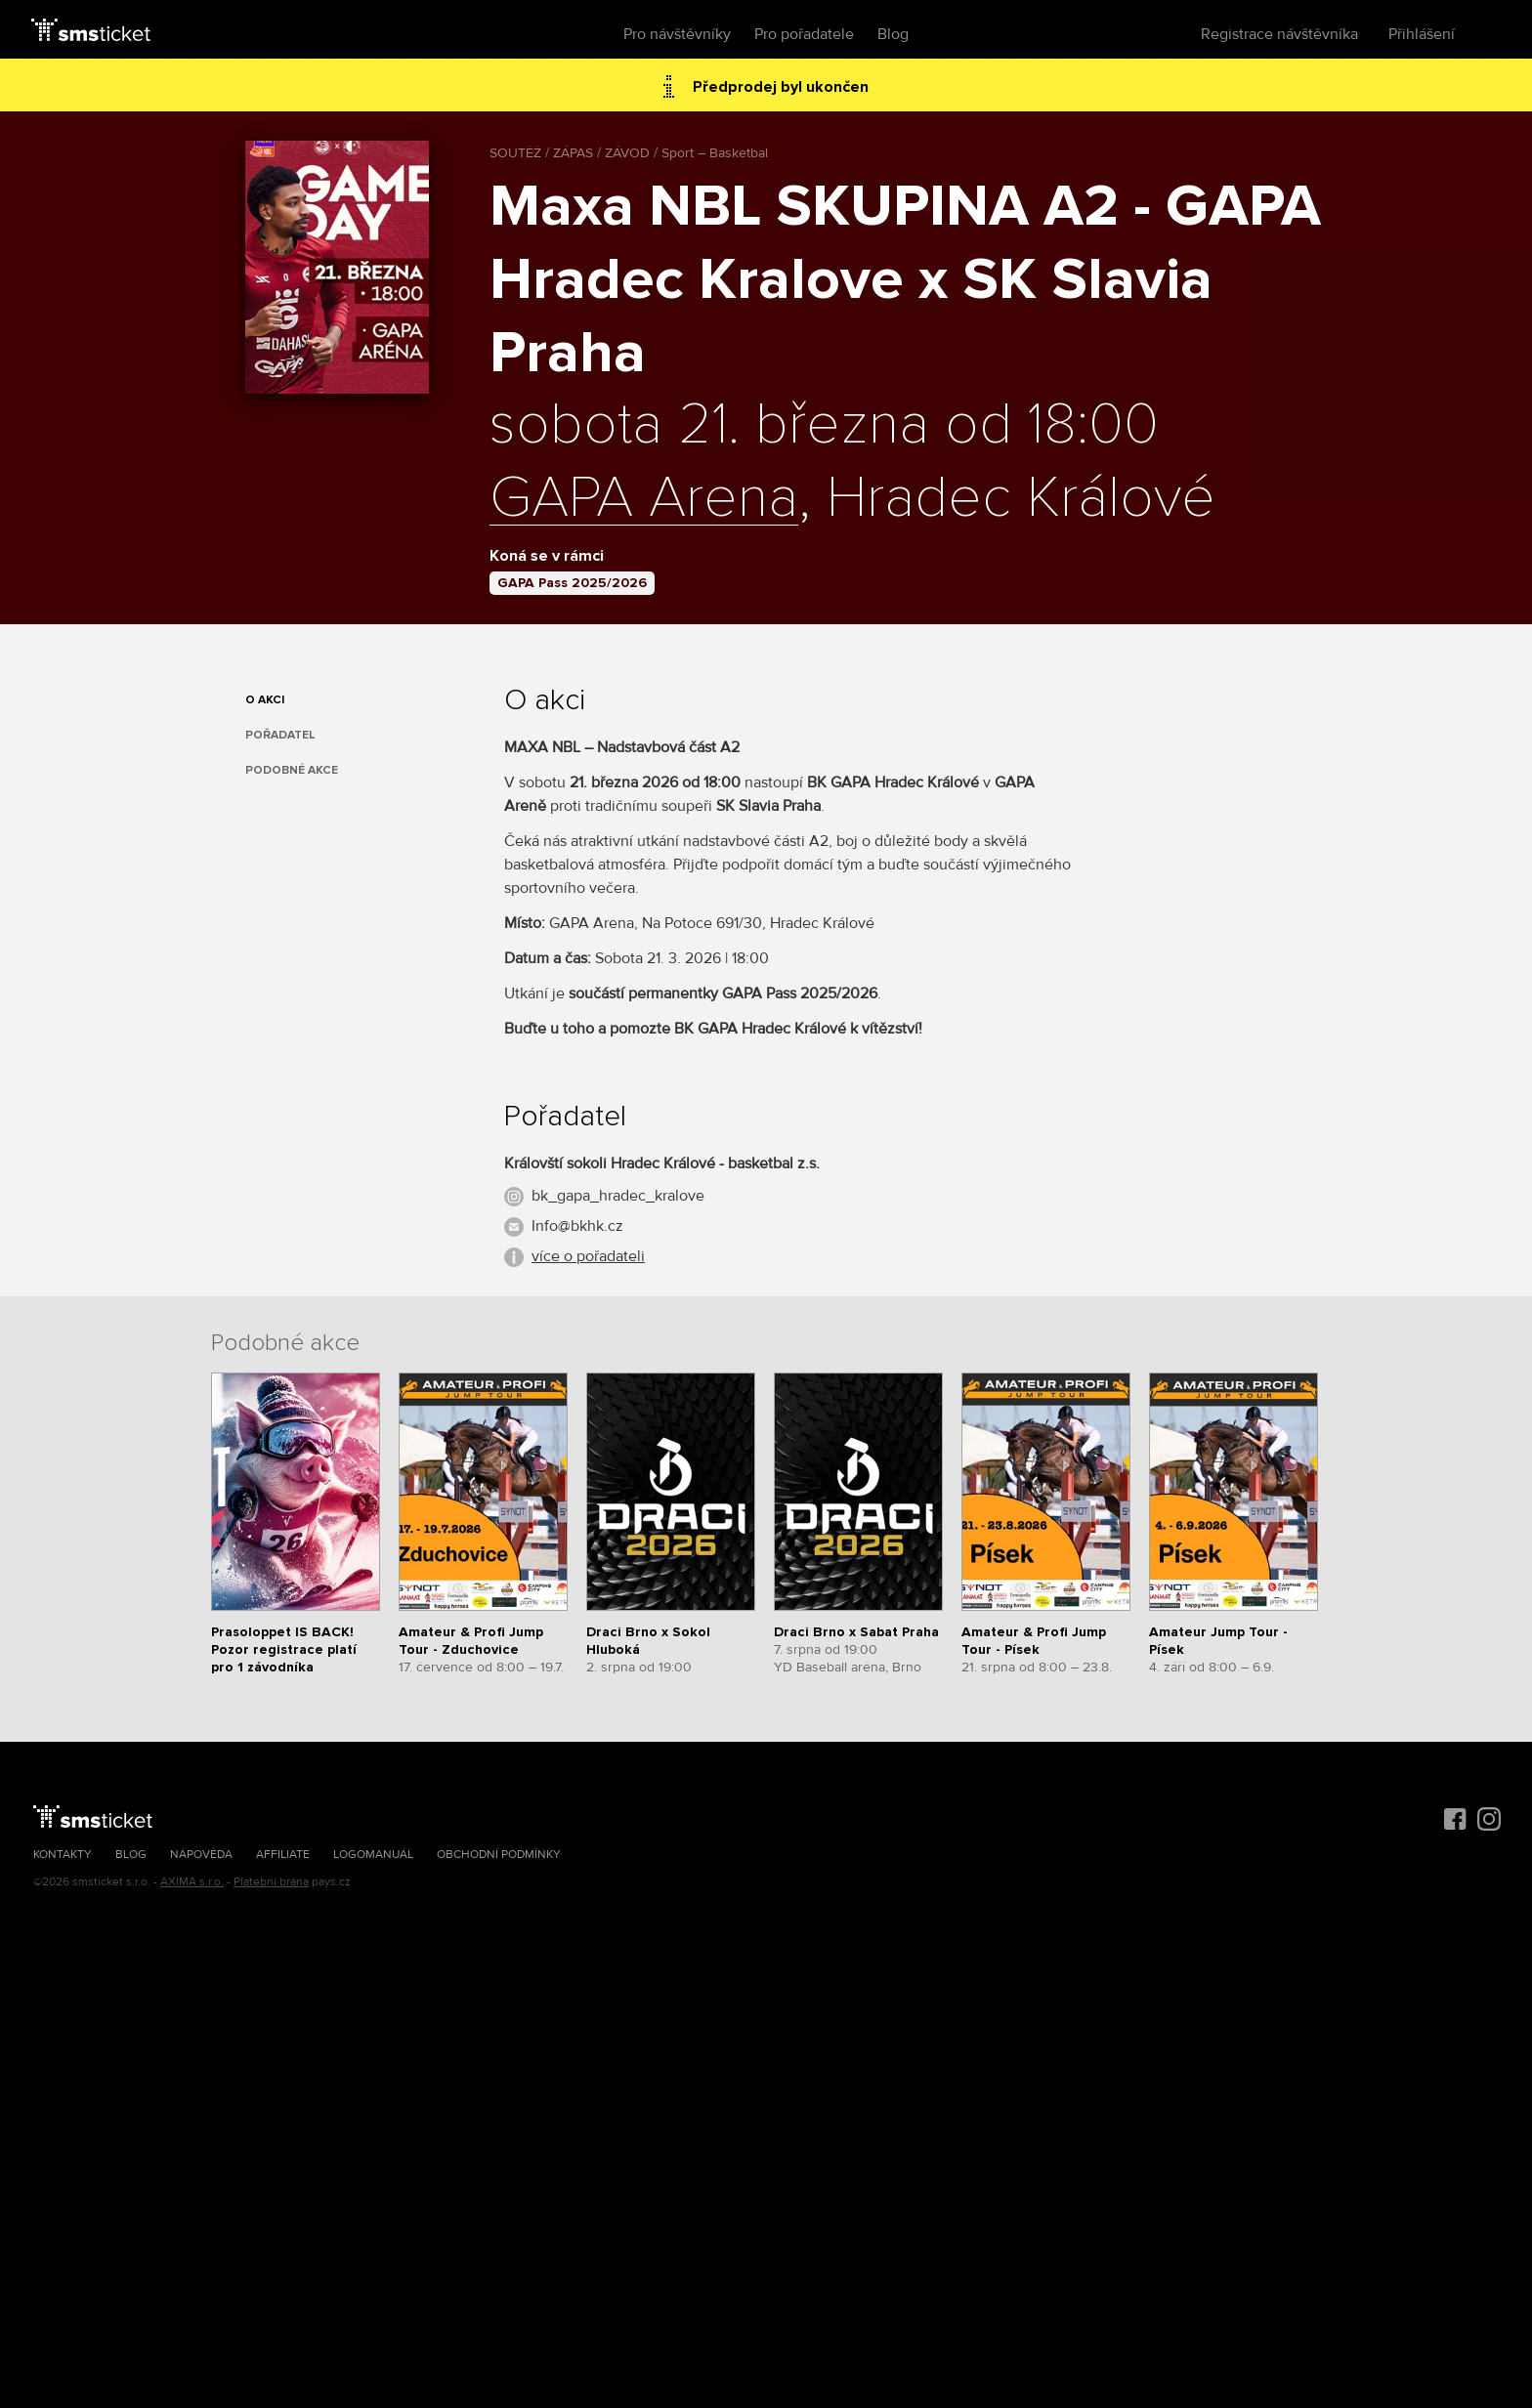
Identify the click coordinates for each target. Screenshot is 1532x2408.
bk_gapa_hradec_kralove (618, 1195)
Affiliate (283, 1854)
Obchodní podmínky (499, 1854)
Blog (893, 34)
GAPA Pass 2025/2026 (572, 582)
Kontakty (62, 1854)
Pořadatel (280, 735)
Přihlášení (1421, 34)
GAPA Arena (643, 499)
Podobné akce (291, 770)
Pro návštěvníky (677, 34)
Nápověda (201, 1854)
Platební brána (271, 1882)
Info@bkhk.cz (577, 1226)
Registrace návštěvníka (1279, 34)
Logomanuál (373, 1854)
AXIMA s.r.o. (192, 1882)
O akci (264, 700)
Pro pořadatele (804, 34)
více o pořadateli (588, 1256)
